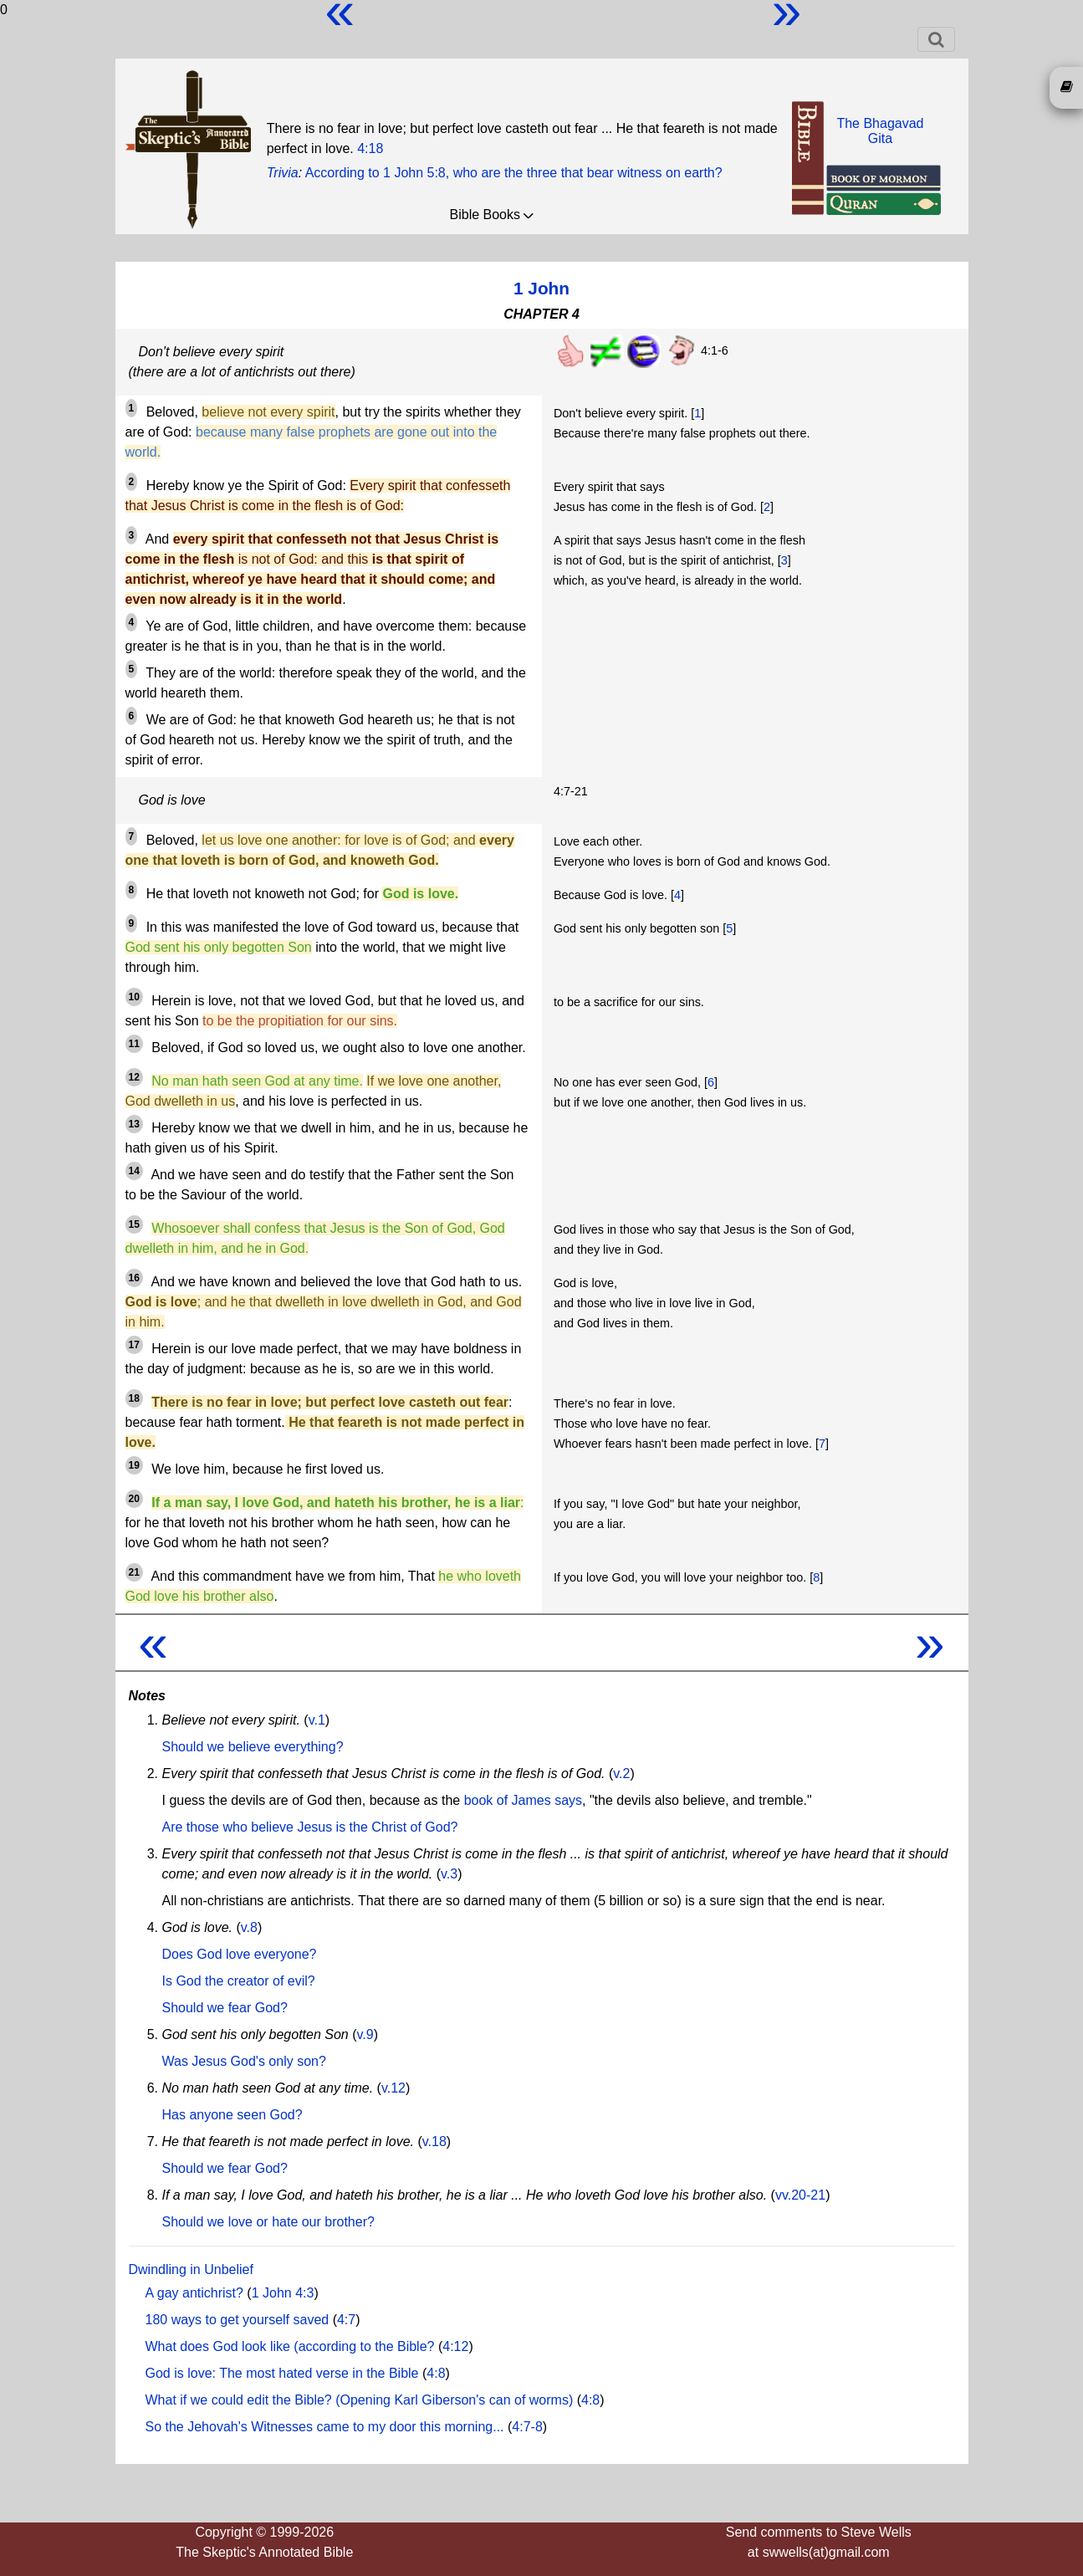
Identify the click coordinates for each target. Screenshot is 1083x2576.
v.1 (317, 1720)
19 (134, 1465)
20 (134, 1499)
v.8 (249, 1927)
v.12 (393, 2088)
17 (134, 1345)
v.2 (621, 1773)
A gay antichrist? (194, 2293)
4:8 (436, 2373)
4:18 (370, 148)
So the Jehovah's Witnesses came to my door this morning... (325, 2427)
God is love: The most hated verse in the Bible (282, 2373)
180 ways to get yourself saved (237, 2320)
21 (134, 1572)
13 (134, 1124)
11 (134, 1044)
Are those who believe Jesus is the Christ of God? (310, 1827)
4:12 (455, 2346)
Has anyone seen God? (232, 2115)
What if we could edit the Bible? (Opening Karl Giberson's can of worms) (360, 2400)
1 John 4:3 (283, 2293)
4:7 (346, 2320)
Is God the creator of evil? (238, 1981)
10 (134, 997)
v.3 (449, 1874)
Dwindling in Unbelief (191, 2269)
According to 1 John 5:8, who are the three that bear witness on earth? (514, 173)
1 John (541, 288)
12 (134, 1077)
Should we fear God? (225, 2008)
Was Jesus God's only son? (244, 2061)
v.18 (434, 2141)
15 (134, 1224)
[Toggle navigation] (936, 39)
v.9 (365, 2034)
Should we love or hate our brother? (268, 2222)
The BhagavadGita (879, 131)
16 (134, 1278)
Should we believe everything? (253, 1747)
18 (134, 1398)
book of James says (523, 1800)
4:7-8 (527, 2427)
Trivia (283, 173)
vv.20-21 (800, 2195)
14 (134, 1171)
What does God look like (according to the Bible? (290, 2346)
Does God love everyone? (239, 1954)
